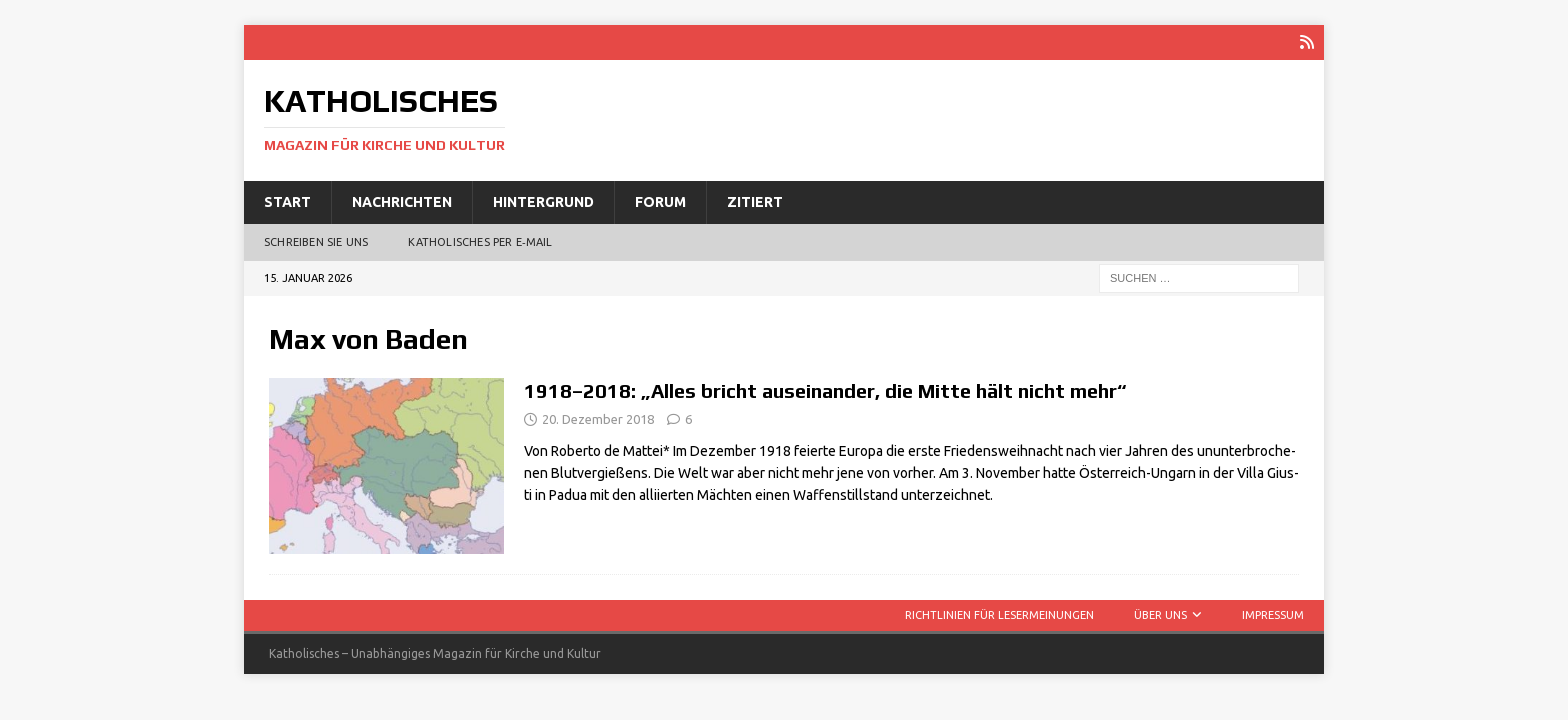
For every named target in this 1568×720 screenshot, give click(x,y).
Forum (660, 202)
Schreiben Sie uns (316, 242)
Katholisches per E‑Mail (480, 242)
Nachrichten (402, 202)
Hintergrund (543, 202)
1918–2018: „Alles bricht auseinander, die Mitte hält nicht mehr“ (825, 390)
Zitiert (755, 202)
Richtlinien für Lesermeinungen (999, 615)
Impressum (1273, 615)
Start (287, 202)
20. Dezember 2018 (598, 419)
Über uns (1160, 615)
